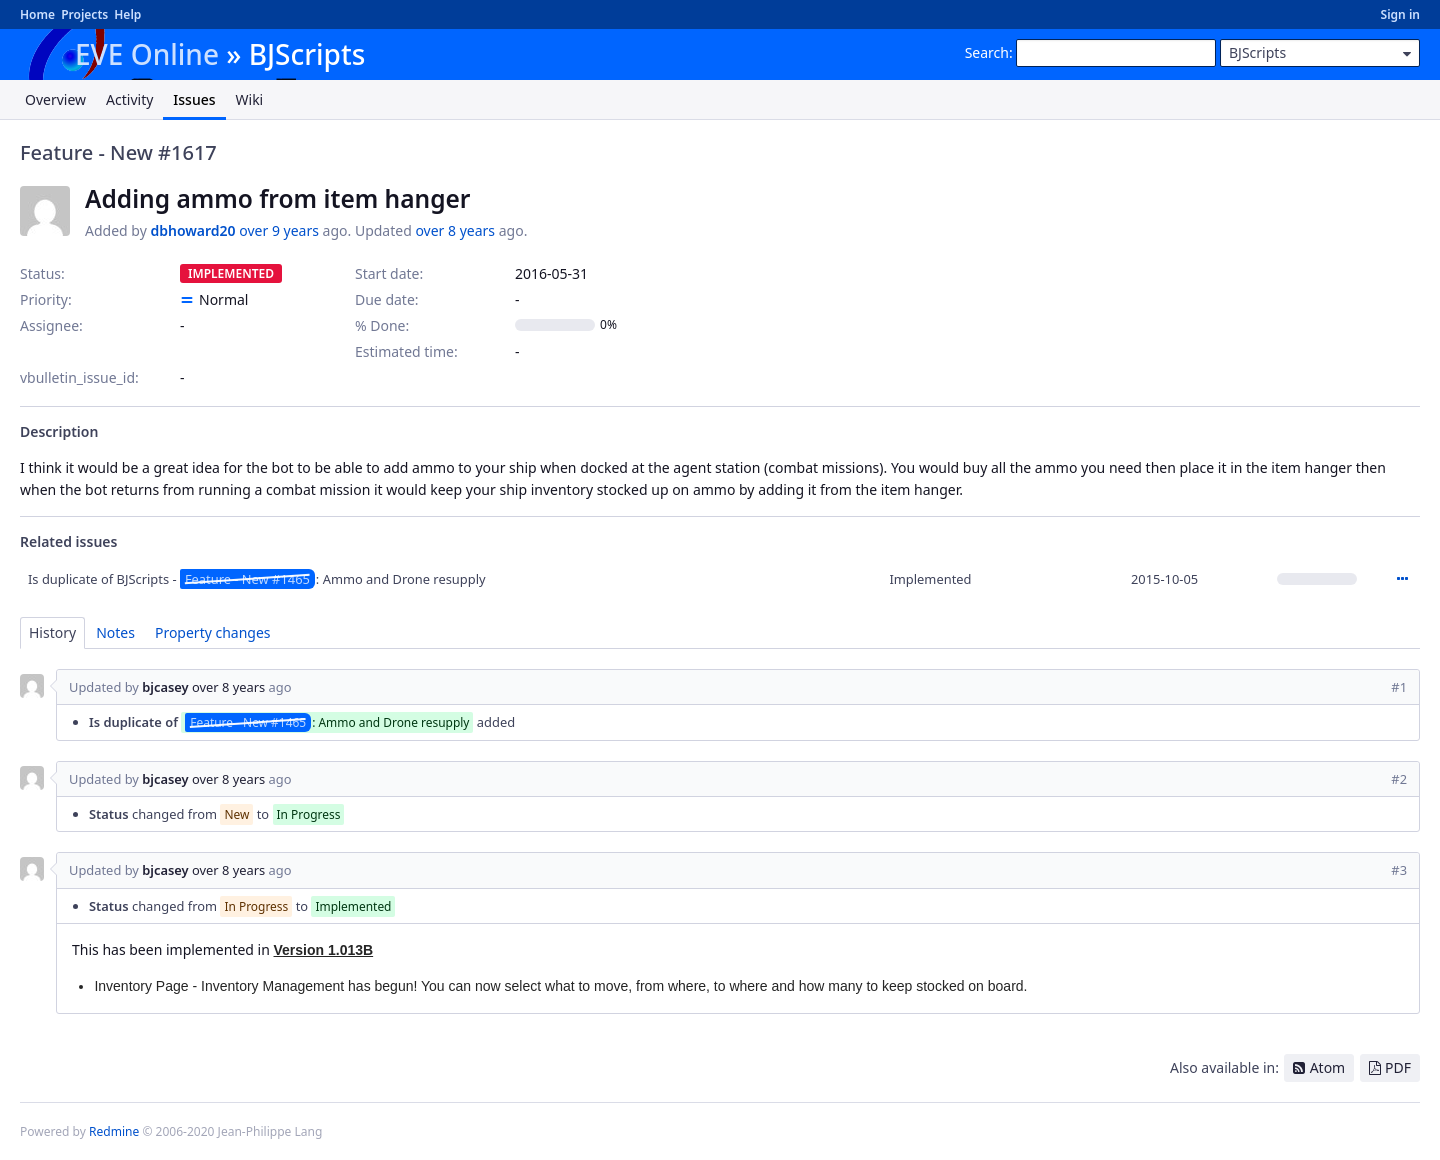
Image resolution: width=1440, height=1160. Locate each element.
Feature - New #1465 (247, 579)
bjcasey (165, 687)
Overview (55, 99)
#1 (1399, 687)
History (52, 632)
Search (987, 52)
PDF (1398, 1067)
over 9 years (279, 230)
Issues (194, 99)
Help (127, 14)
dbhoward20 (192, 230)
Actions (1402, 579)
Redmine (114, 1131)
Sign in (1400, 14)
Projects (84, 14)
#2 (1399, 779)
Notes (115, 632)
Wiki (250, 99)
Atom (1328, 1067)
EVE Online (147, 54)
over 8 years (455, 230)
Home (37, 14)
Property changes (213, 632)
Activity (129, 99)
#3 (1399, 870)
